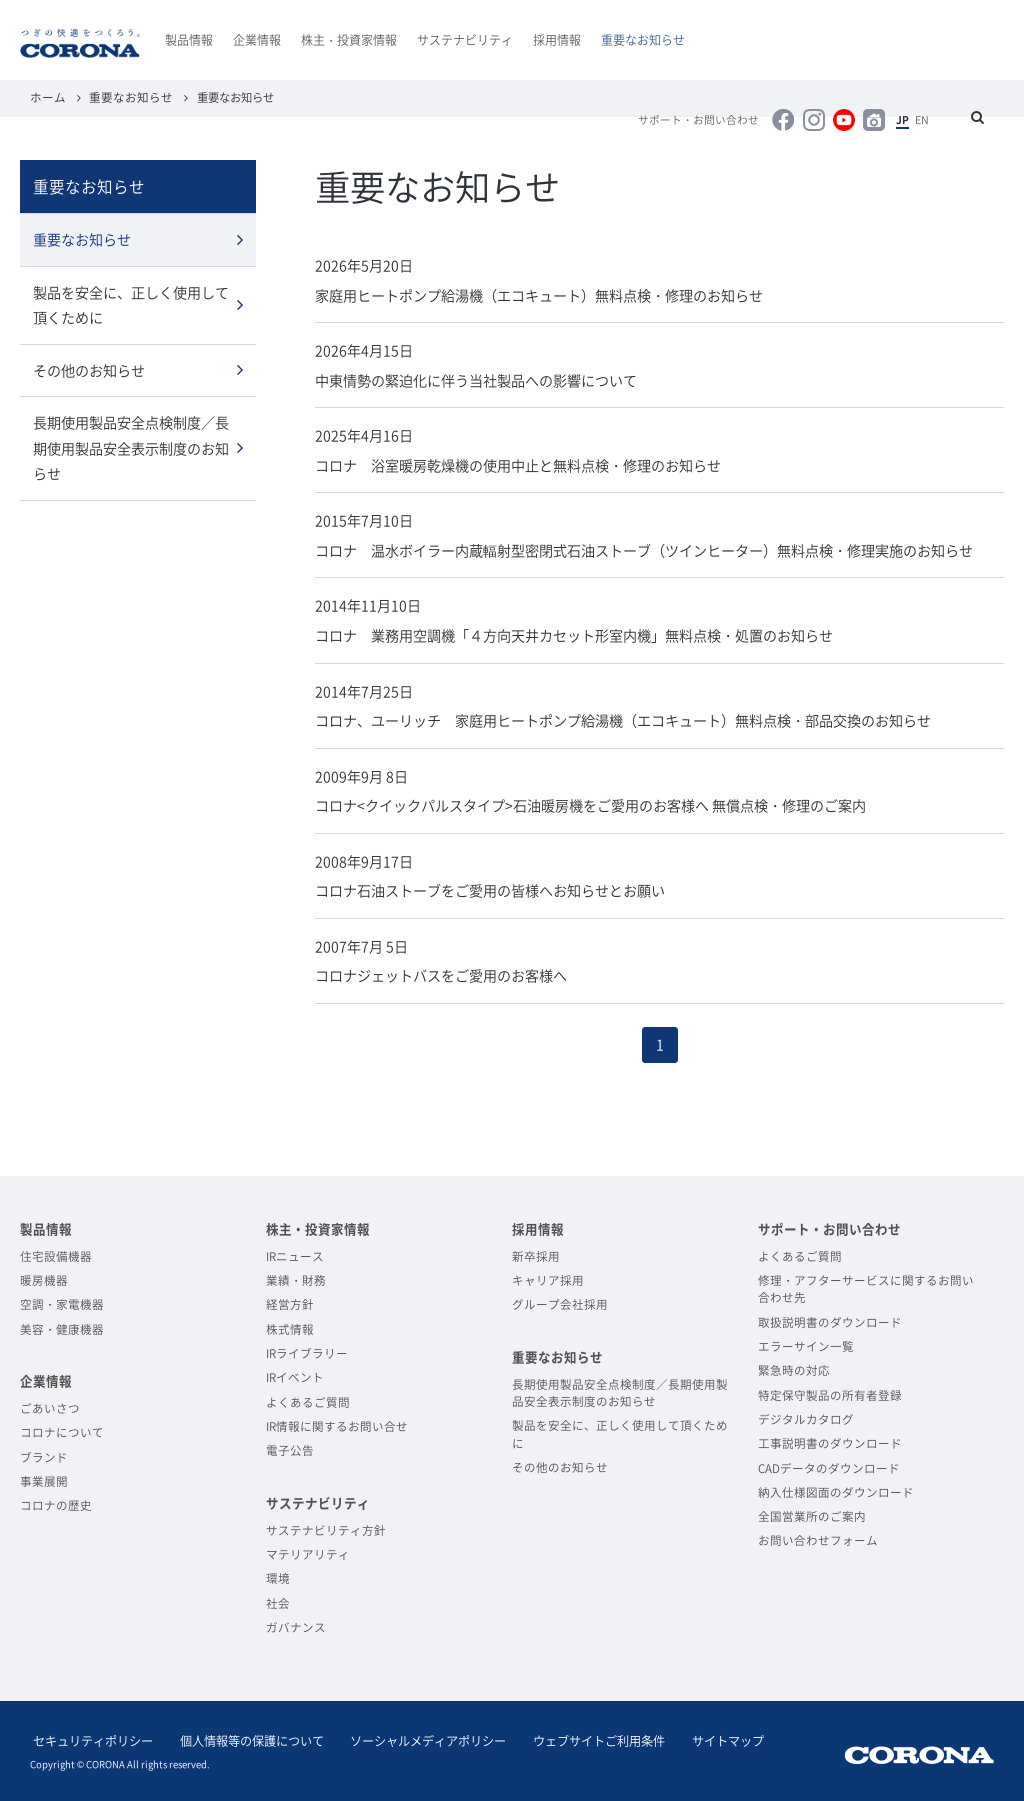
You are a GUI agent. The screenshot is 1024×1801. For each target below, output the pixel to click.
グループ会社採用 (560, 1301)
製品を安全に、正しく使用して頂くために (131, 303)
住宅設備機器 (56, 1253)
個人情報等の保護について (242, 1738)
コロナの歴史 (56, 1502)
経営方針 (290, 1301)
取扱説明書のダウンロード (830, 1319)
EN (924, 120)
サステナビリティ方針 (326, 1527)
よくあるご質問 (308, 1399)
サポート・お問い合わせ (716, 120)
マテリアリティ (308, 1551)
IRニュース (295, 1253)
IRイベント (295, 1374)
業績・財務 (296, 1277)
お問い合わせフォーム (818, 1538)
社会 (278, 1600)
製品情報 (189, 40)
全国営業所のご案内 (812, 1513)
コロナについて (62, 1429)
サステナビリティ (465, 40)
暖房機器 (44, 1277)
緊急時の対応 (794, 1367)
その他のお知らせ (89, 368)
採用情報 (557, 40)
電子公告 (290, 1447)
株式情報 (290, 1326)
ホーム (46, 97)
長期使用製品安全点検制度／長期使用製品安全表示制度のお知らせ (131, 445)
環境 (278, 1575)
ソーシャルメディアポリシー (412, 1738)
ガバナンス (296, 1624)
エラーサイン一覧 (806, 1343)
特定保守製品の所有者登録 (830, 1392)
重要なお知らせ (643, 40)
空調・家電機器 (62, 1301)
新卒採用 (536, 1253)
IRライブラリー (307, 1350)
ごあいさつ (50, 1405)
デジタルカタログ (806, 1416)
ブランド (44, 1454)
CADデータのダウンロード (829, 1465)
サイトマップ (698, 1738)
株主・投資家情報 (349, 40)
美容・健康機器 (62, 1326)
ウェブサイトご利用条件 (576, 1738)
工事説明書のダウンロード (830, 1440)
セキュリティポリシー (90, 1738)
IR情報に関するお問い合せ (337, 1423)
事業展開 (44, 1478)
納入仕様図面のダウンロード (836, 1489)
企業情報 (257, 40)
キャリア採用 (548, 1277)
